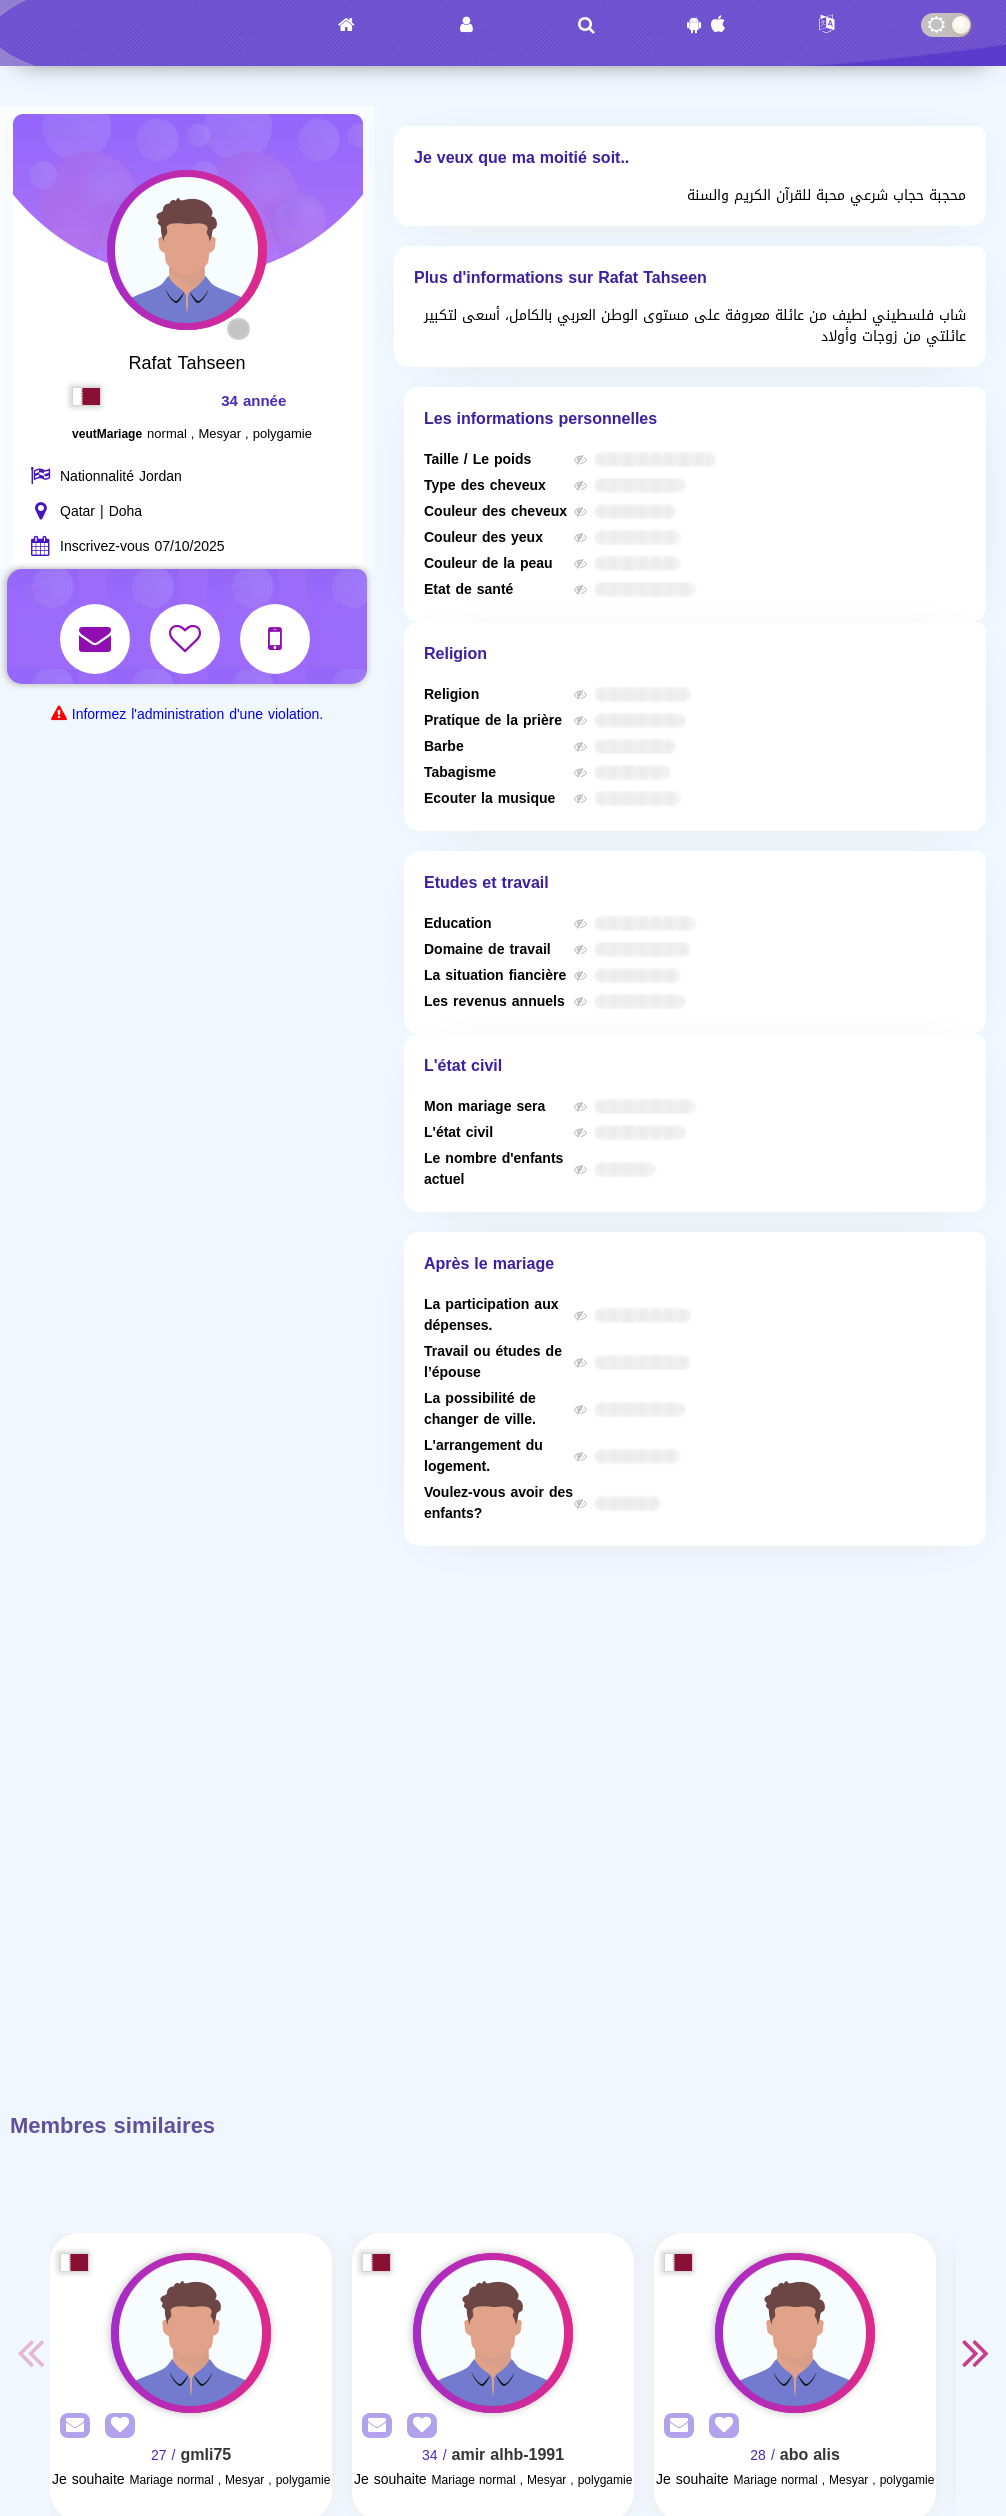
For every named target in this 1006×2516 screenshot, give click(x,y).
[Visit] (191, 2333)
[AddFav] (115, 2426)
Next (976, 2352)
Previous (30, 2352)
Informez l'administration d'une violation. (197, 714)
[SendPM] (70, 2426)
